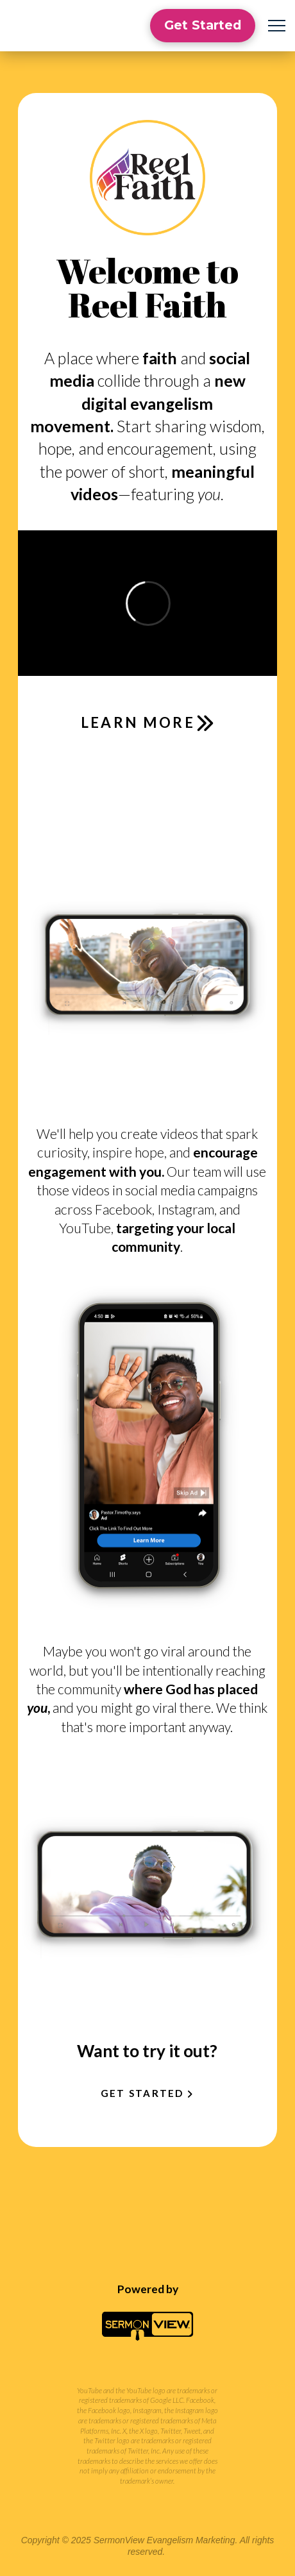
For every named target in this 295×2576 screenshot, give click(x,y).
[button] (276, 26)
